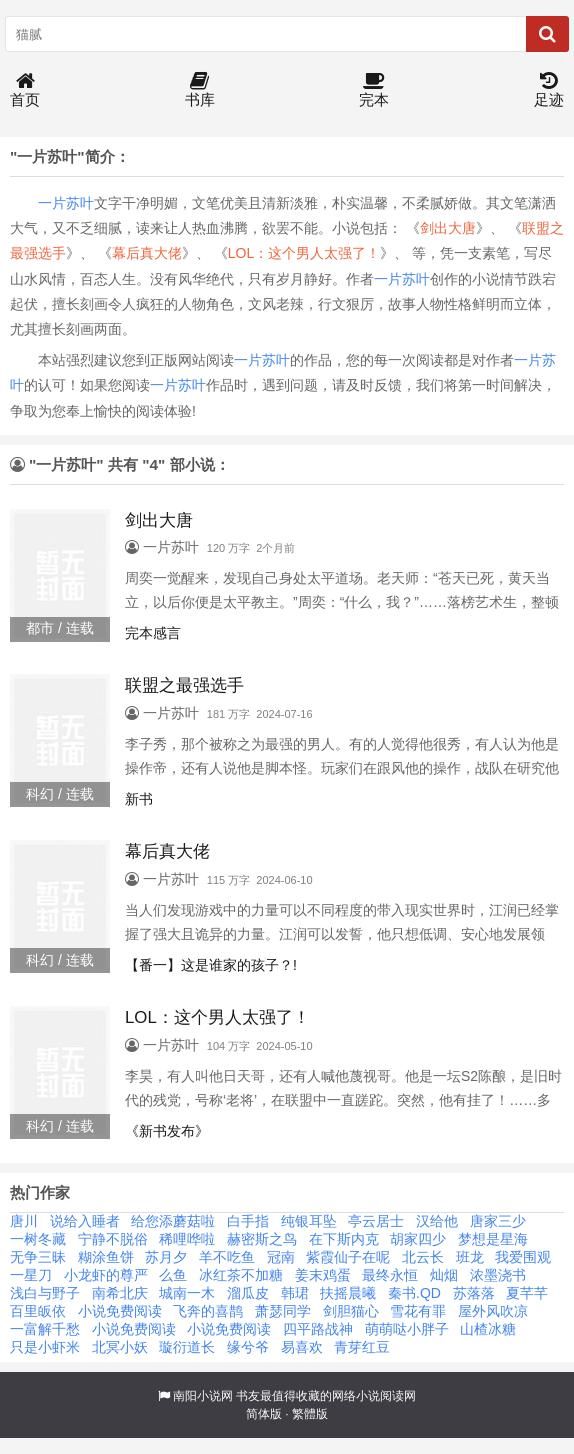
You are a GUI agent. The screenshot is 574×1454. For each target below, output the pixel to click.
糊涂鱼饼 (106, 1257)
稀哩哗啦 (187, 1239)
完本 (374, 90)
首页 (25, 90)
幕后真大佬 (147, 253)
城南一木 (187, 1293)
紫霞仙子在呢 (348, 1257)
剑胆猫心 (351, 1311)
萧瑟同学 (283, 1311)
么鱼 (173, 1275)
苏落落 (474, 1293)
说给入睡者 (85, 1221)
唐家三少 (498, 1221)
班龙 (470, 1257)
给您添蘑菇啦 (173, 1221)
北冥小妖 (120, 1347)
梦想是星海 (493, 1239)
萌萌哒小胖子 (407, 1329)
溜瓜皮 (248, 1293)
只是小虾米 (45, 1347)
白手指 (248, 1221)
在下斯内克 (344, 1239)
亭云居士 (376, 1221)
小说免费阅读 (120, 1311)
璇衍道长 (187, 1347)
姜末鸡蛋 (323, 1275)
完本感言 (153, 633)
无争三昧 (38, 1257)
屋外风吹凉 (493, 1311)
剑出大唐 (448, 228)
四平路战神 (318, 1329)
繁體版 (310, 1414)
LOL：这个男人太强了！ (304, 253)
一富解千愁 (45, 1329)
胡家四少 (418, 1239)
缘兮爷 (248, 1347)
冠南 (281, 1257)
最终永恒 (390, 1275)
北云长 (423, 1257)
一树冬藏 (38, 1239)
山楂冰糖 (488, 1329)
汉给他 (437, 1221)
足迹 (549, 90)
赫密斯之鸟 (262, 1239)
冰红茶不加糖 (241, 1275)
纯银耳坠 (309, 1221)
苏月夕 (166, 1257)
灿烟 (444, 1275)
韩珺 (295, 1293)
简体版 (264, 1414)
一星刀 (31, 1275)
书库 (200, 90)
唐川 (24, 1221)
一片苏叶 (66, 203)
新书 (139, 799)
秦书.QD (414, 1293)
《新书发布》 (167, 1131)
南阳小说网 (203, 1396)
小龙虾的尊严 (106, 1275)
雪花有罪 (418, 1311)
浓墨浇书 (498, 1275)
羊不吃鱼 (227, 1257)
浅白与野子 (45, 1293)
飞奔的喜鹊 (208, 1311)
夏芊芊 (527, 1293)
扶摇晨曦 (348, 1293)
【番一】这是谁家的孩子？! (211, 965)
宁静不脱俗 (113, 1239)
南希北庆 (120, 1293)
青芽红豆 (362, 1347)
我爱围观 (523, 1257)
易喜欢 (302, 1347)
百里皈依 (38, 1311)
